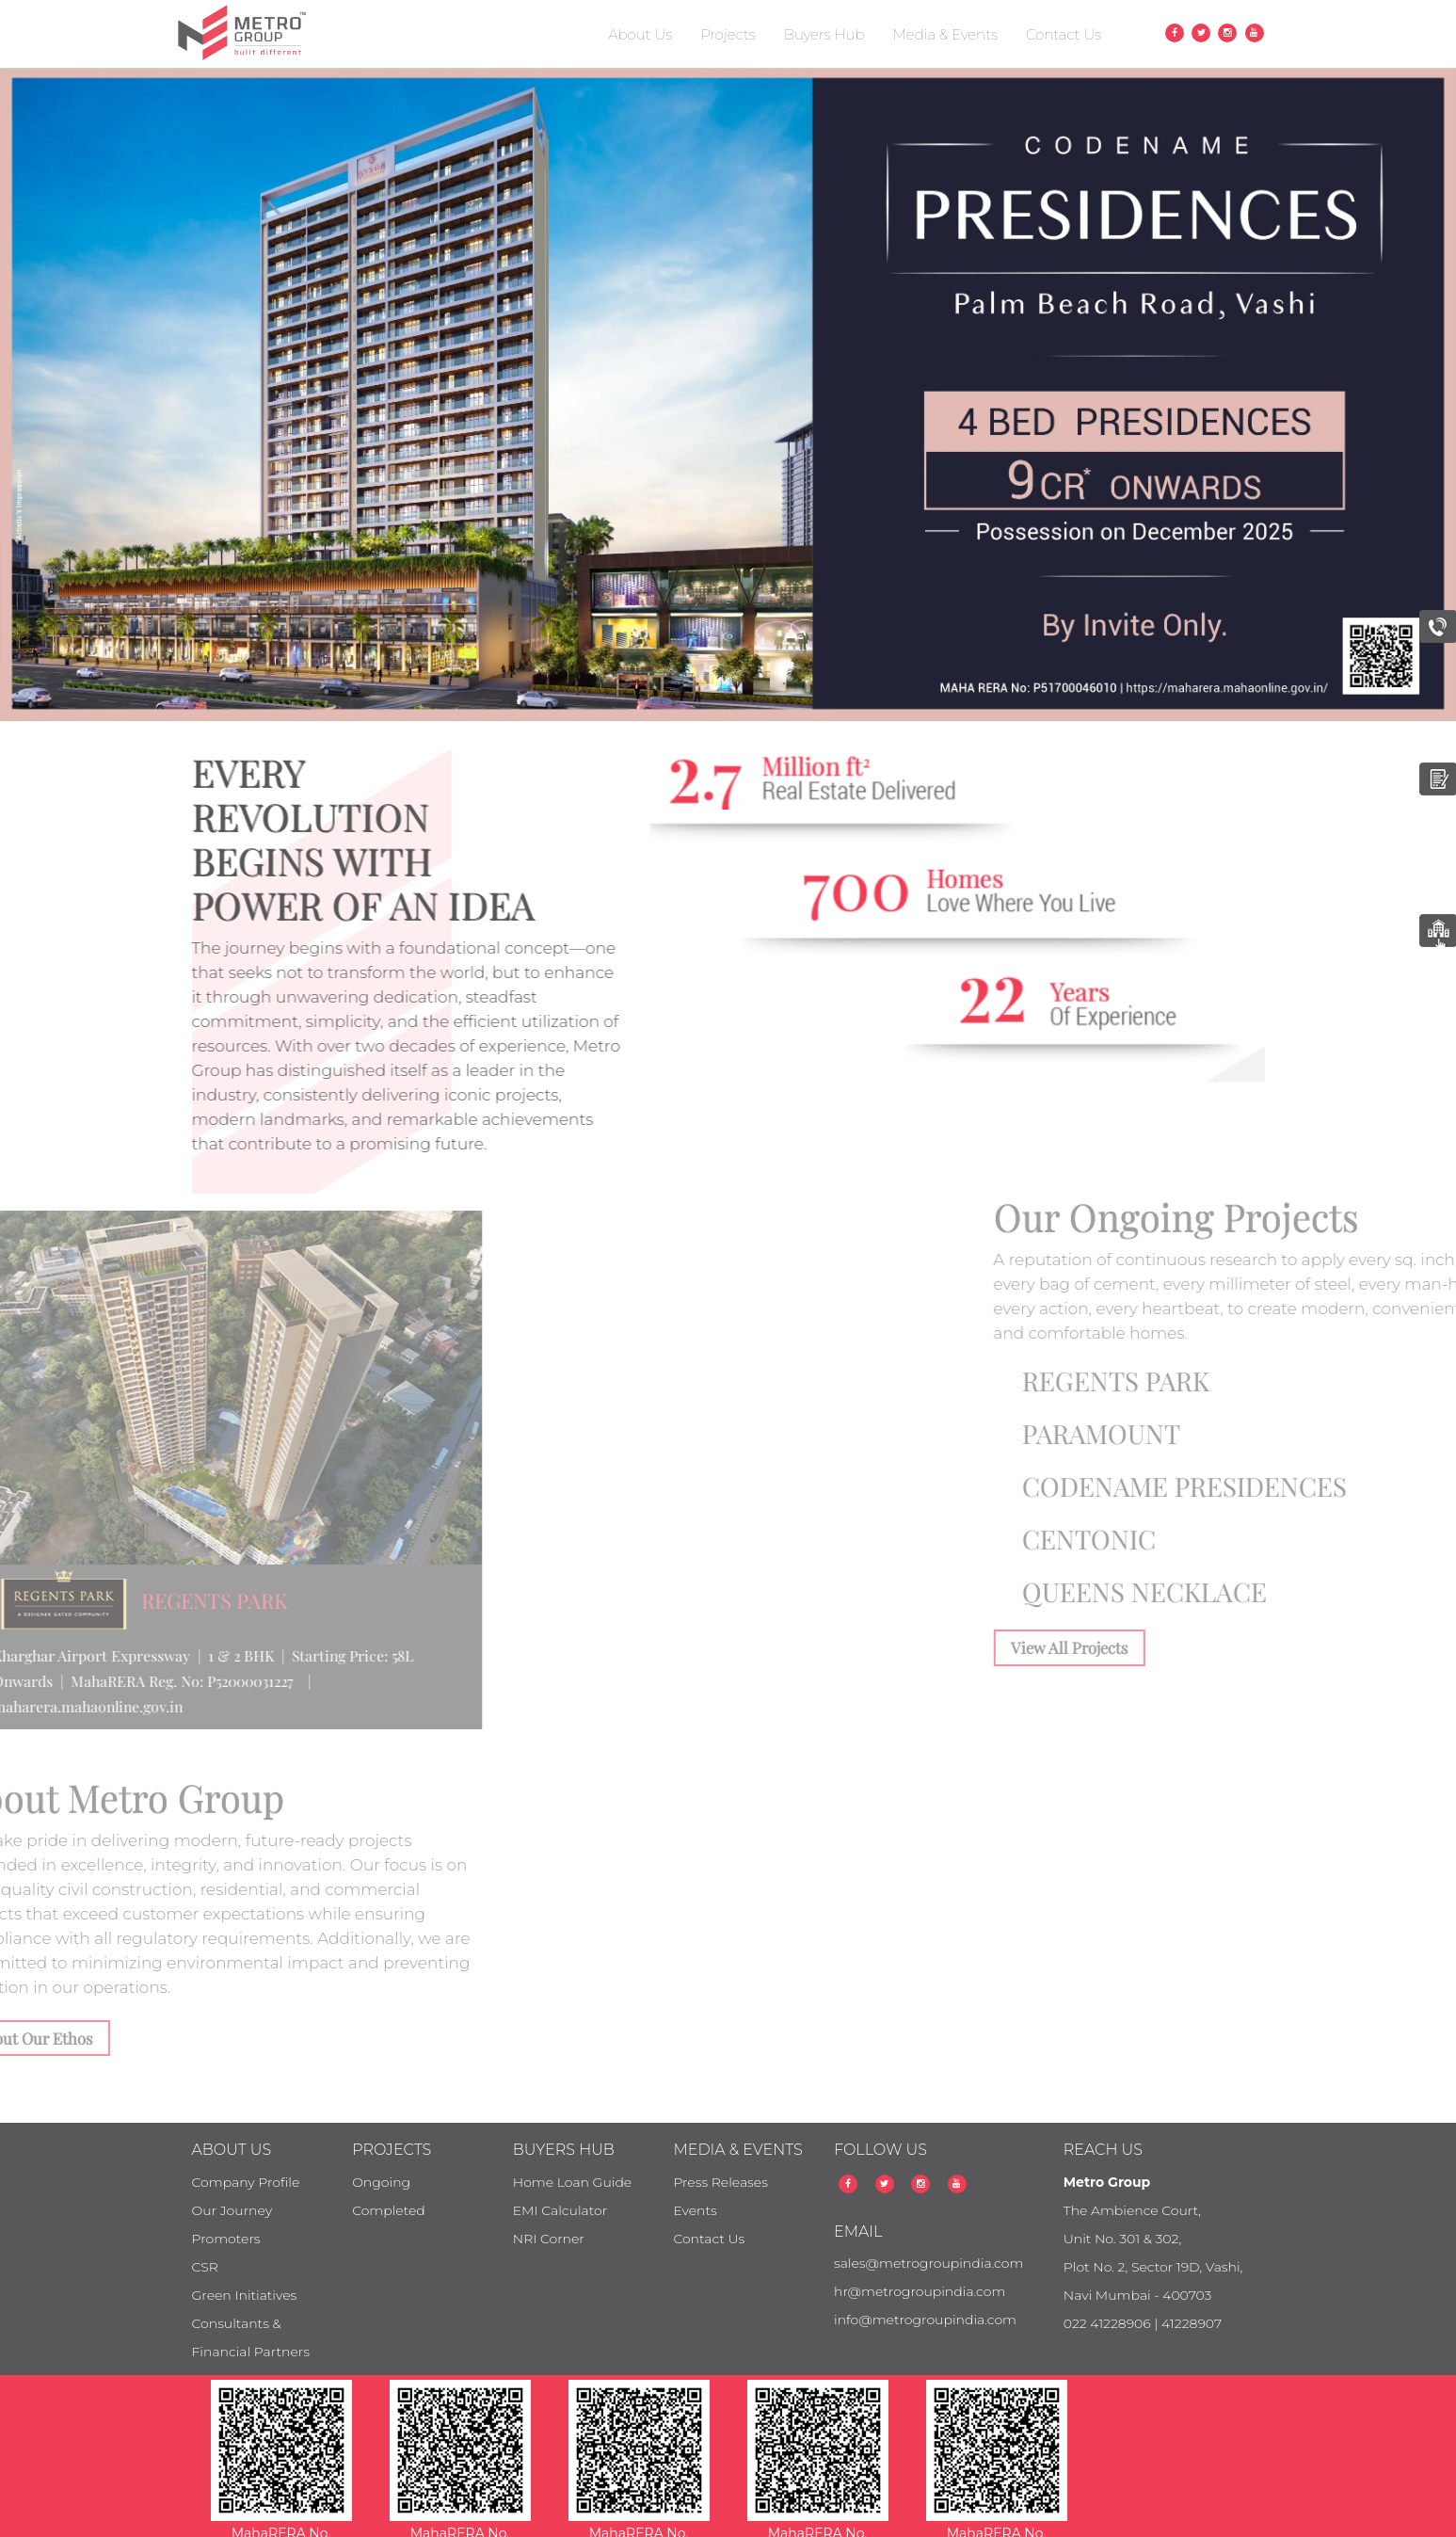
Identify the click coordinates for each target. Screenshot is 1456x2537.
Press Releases (720, 2182)
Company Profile (246, 2182)
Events (694, 2210)
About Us (640, 34)
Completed (388, 2210)
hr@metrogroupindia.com (919, 2291)
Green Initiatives (244, 2295)
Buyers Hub (824, 34)
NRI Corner (548, 2238)
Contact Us (1063, 34)
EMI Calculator (560, 2210)
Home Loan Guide (572, 2182)
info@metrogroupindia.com (925, 2319)
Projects (728, 34)
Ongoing (381, 2182)
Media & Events (945, 34)
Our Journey (232, 2210)
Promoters (226, 2238)
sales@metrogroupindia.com (928, 2263)
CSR (205, 2266)
